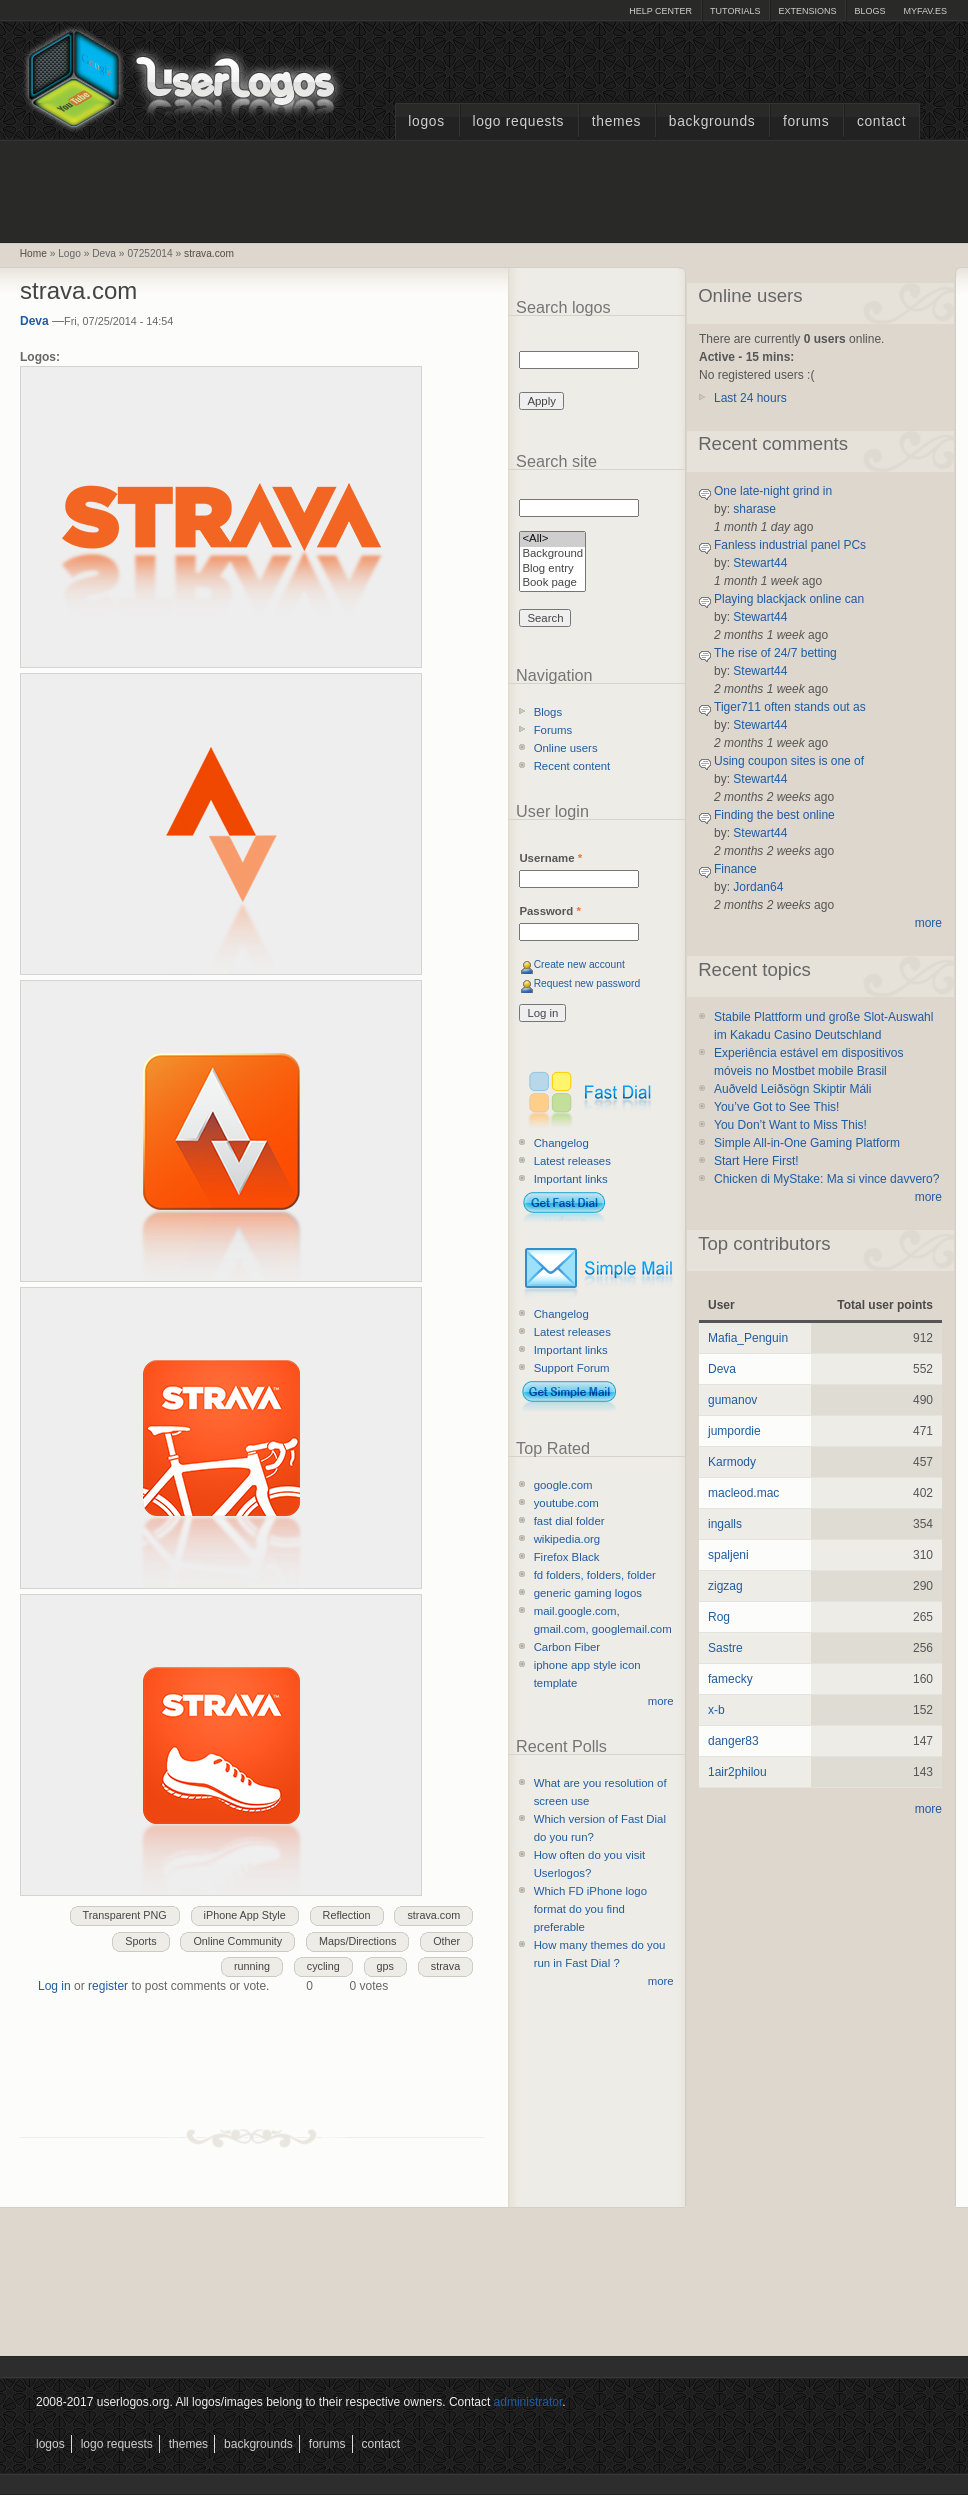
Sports (140, 1941)
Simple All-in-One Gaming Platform (807, 1143)
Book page (552, 583)
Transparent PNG (125, 1915)
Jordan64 (758, 887)
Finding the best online (774, 815)
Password (549, 911)
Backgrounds (712, 121)
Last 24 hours (750, 398)
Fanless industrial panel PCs (790, 545)
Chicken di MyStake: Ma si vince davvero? (826, 1179)
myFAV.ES (925, 11)
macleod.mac (743, 1493)
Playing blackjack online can (789, 599)
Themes (616, 121)
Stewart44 (760, 563)
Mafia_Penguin (748, 1338)
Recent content (572, 766)
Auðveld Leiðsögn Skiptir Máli (792, 1089)
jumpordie (734, 1431)
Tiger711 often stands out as (790, 707)
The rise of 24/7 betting (775, 653)
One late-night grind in (773, 491)
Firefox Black (567, 1557)
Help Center (660, 11)
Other (446, 1941)
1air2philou (737, 1772)
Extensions (807, 11)
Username (550, 858)
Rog (719, 1617)
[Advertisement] (484, 189)
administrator (528, 2402)
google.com (563, 1485)
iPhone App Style (245, 1915)
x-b (716, 1710)
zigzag (725, 1586)
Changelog (561, 1143)
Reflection (347, 1915)
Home (33, 253)
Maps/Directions (357, 1941)
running (252, 1966)
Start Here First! (756, 1161)
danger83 (733, 1741)
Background (552, 554)
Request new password (587, 983)
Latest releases (572, 1161)
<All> (552, 539)
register (108, 1986)
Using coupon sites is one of (789, 761)
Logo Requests (518, 121)
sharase (754, 509)
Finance (735, 869)
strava (445, 1966)
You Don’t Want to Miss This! (790, 1125)
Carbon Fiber (567, 1647)
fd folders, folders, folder (595, 1575)
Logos (426, 121)
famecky (730, 1679)
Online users (566, 748)
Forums (806, 121)
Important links (571, 1179)
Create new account (579, 964)
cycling (323, 1966)
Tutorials (735, 11)
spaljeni (728, 1555)
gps (385, 1966)
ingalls (725, 1524)
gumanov (732, 1400)
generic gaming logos (588, 1593)
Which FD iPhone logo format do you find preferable (590, 1909)
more (661, 1701)
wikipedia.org (567, 1539)
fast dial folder (569, 1521)
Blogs (869, 11)
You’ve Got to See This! (776, 1107)
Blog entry (552, 569)
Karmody (732, 1462)
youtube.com (566, 1503)
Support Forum (572, 1368)
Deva (34, 321)
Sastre (725, 1648)
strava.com (209, 253)
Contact (881, 121)
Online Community (237, 1941)
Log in (54, 1986)
